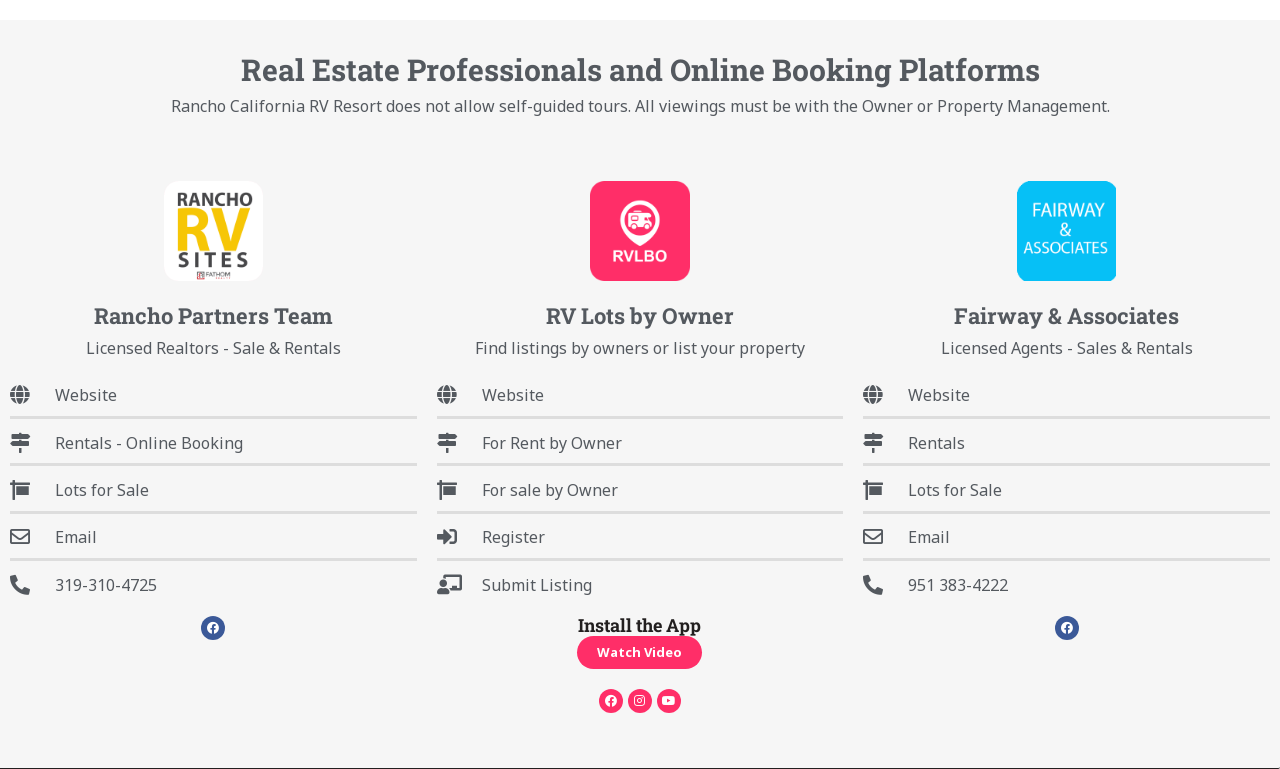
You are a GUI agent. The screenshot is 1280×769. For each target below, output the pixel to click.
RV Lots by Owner (640, 315)
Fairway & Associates (1066, 315)
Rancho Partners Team (213, 315)
